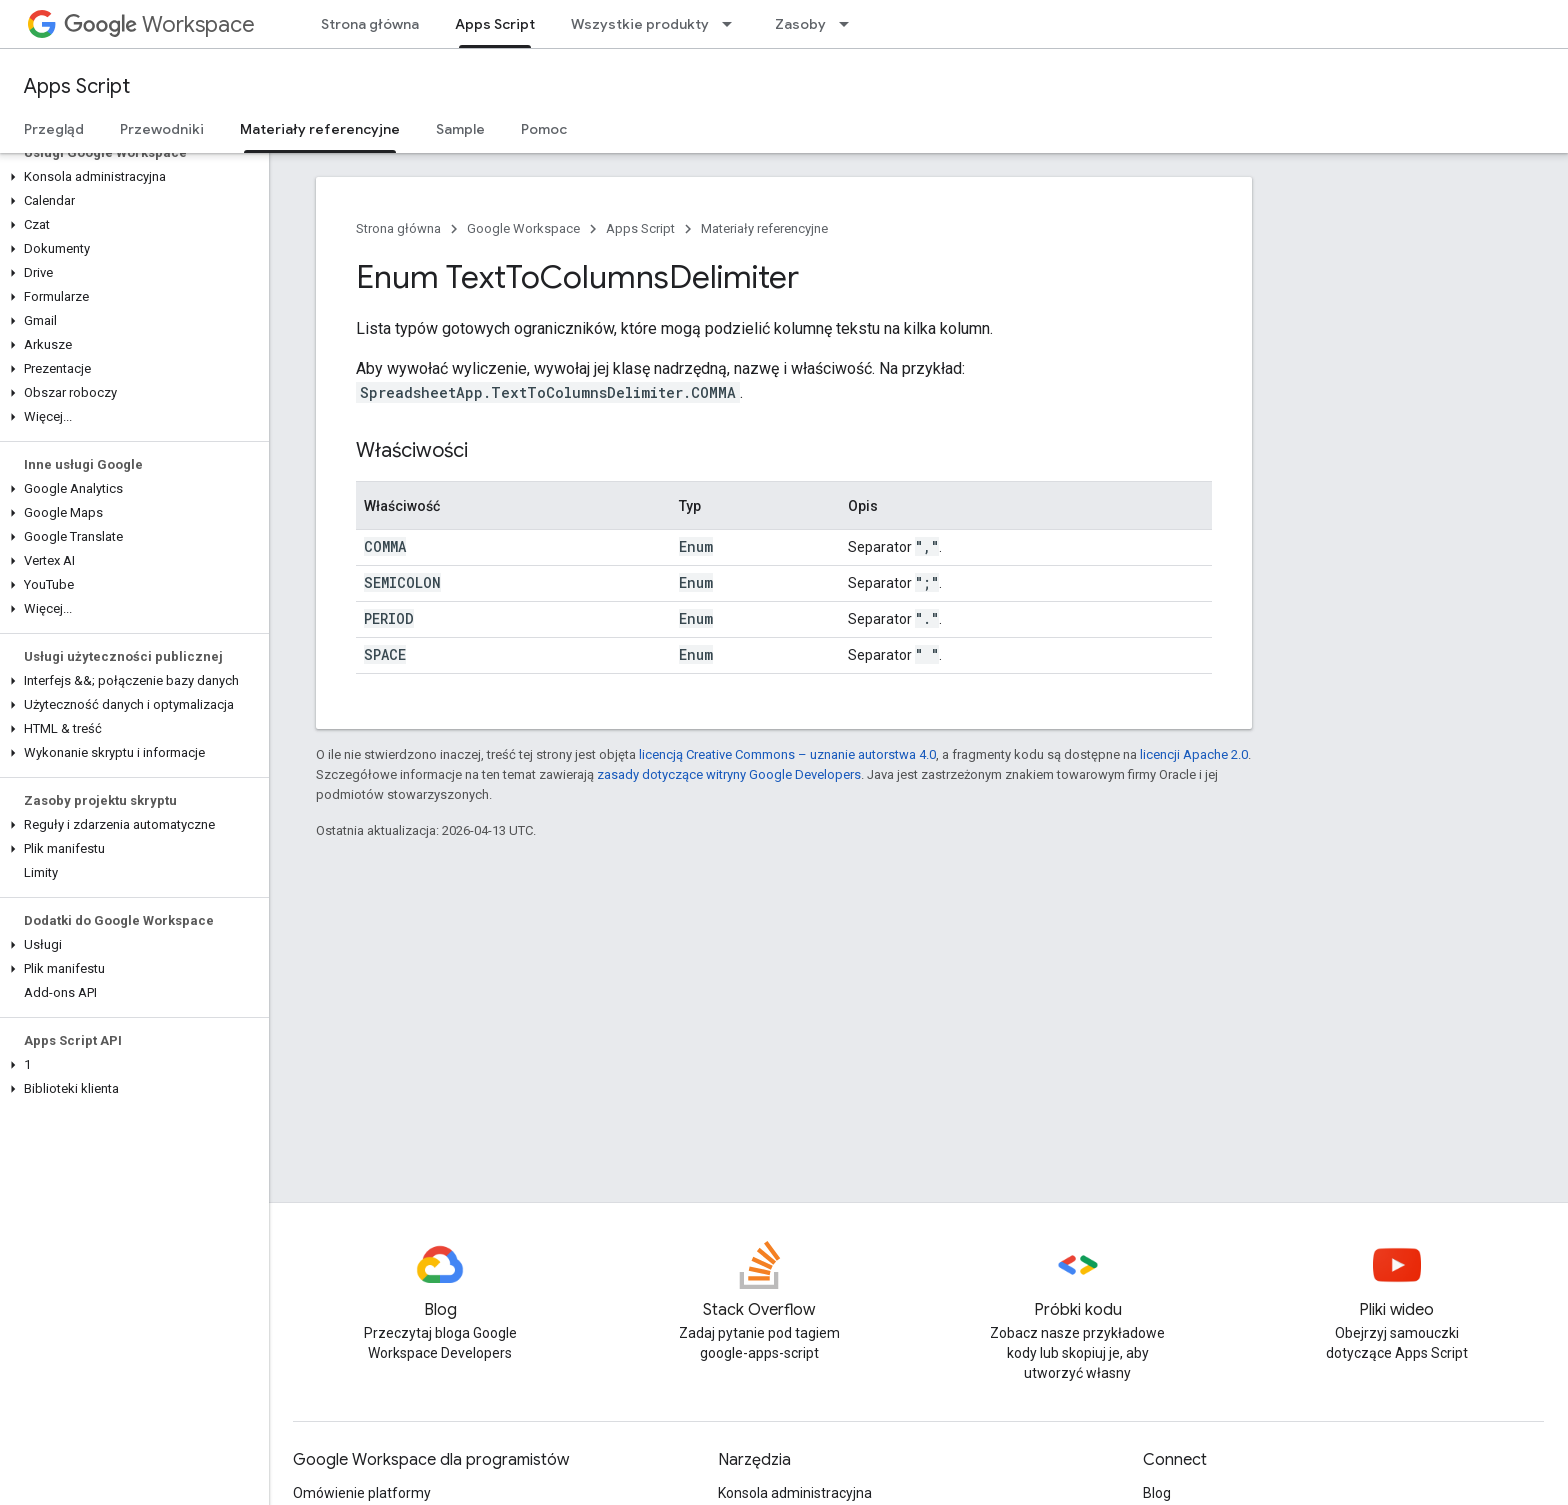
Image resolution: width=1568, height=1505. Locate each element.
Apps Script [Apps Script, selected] (495, 24)
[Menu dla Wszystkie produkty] (733, 24)
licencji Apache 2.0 (1194, 754)
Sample (460, 129)
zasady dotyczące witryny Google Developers (729, 774)
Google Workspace (523, 228)
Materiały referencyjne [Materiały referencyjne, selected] (320, 129)
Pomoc (544, 129)
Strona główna (370, 24)
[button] (130, 177)
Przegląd (54, 129)
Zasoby (800, 24)
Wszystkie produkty (640, 24)
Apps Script (77, 86)
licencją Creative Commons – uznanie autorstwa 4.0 (787, 754)
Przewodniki (162, 129)
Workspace (159, 24)
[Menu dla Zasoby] (850, 24)
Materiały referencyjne (764, 228)
